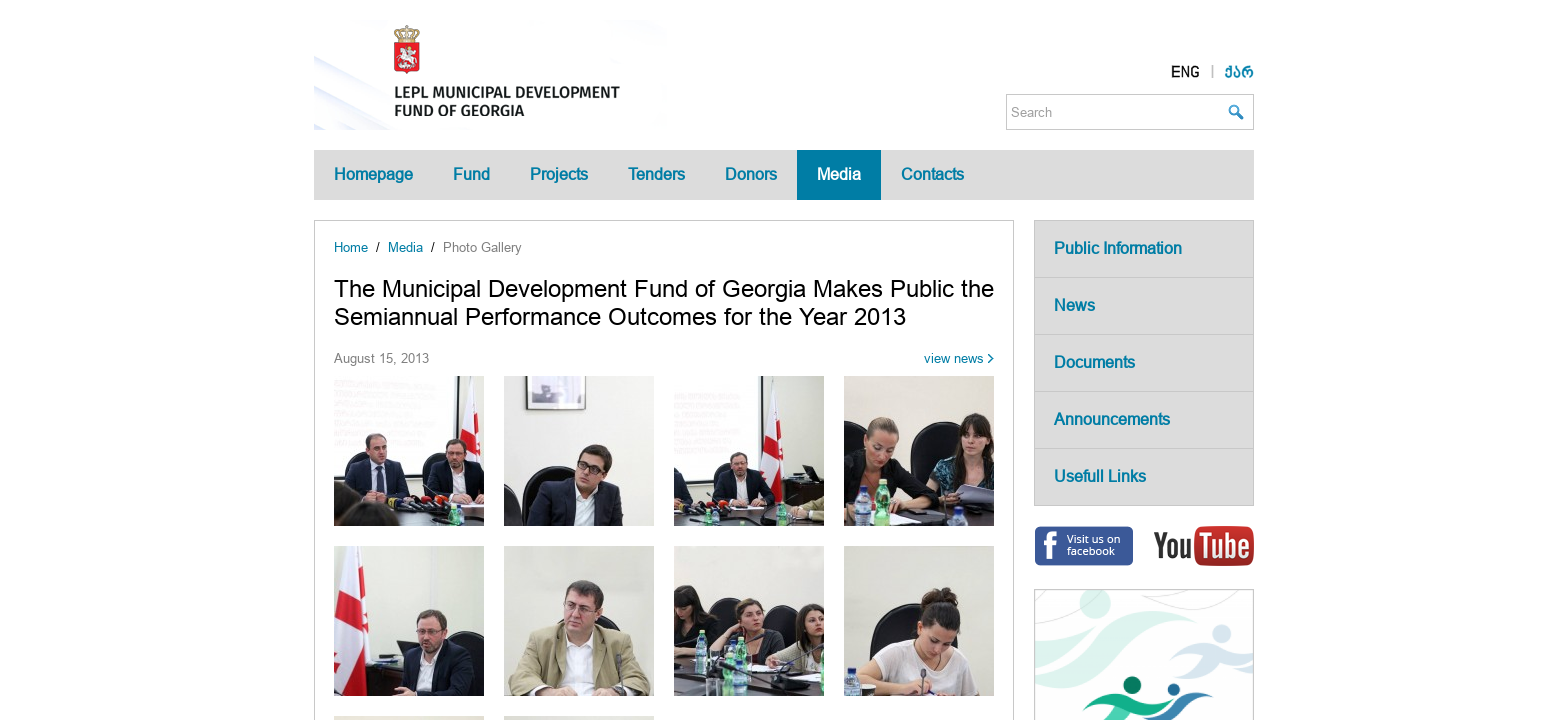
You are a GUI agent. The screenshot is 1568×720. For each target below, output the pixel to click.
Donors (751, 174)
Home (351, 247)
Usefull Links (1100, 476)
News (1074, 305)
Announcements (1112, 419)
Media (839, 174)
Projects (559, 174)
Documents (1094, 362)
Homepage (373, 174)
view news (954, 358)
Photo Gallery (482, 247)
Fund (471, 174)
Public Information (1118, 248)
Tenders (656, 174)
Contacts (932, 174)
